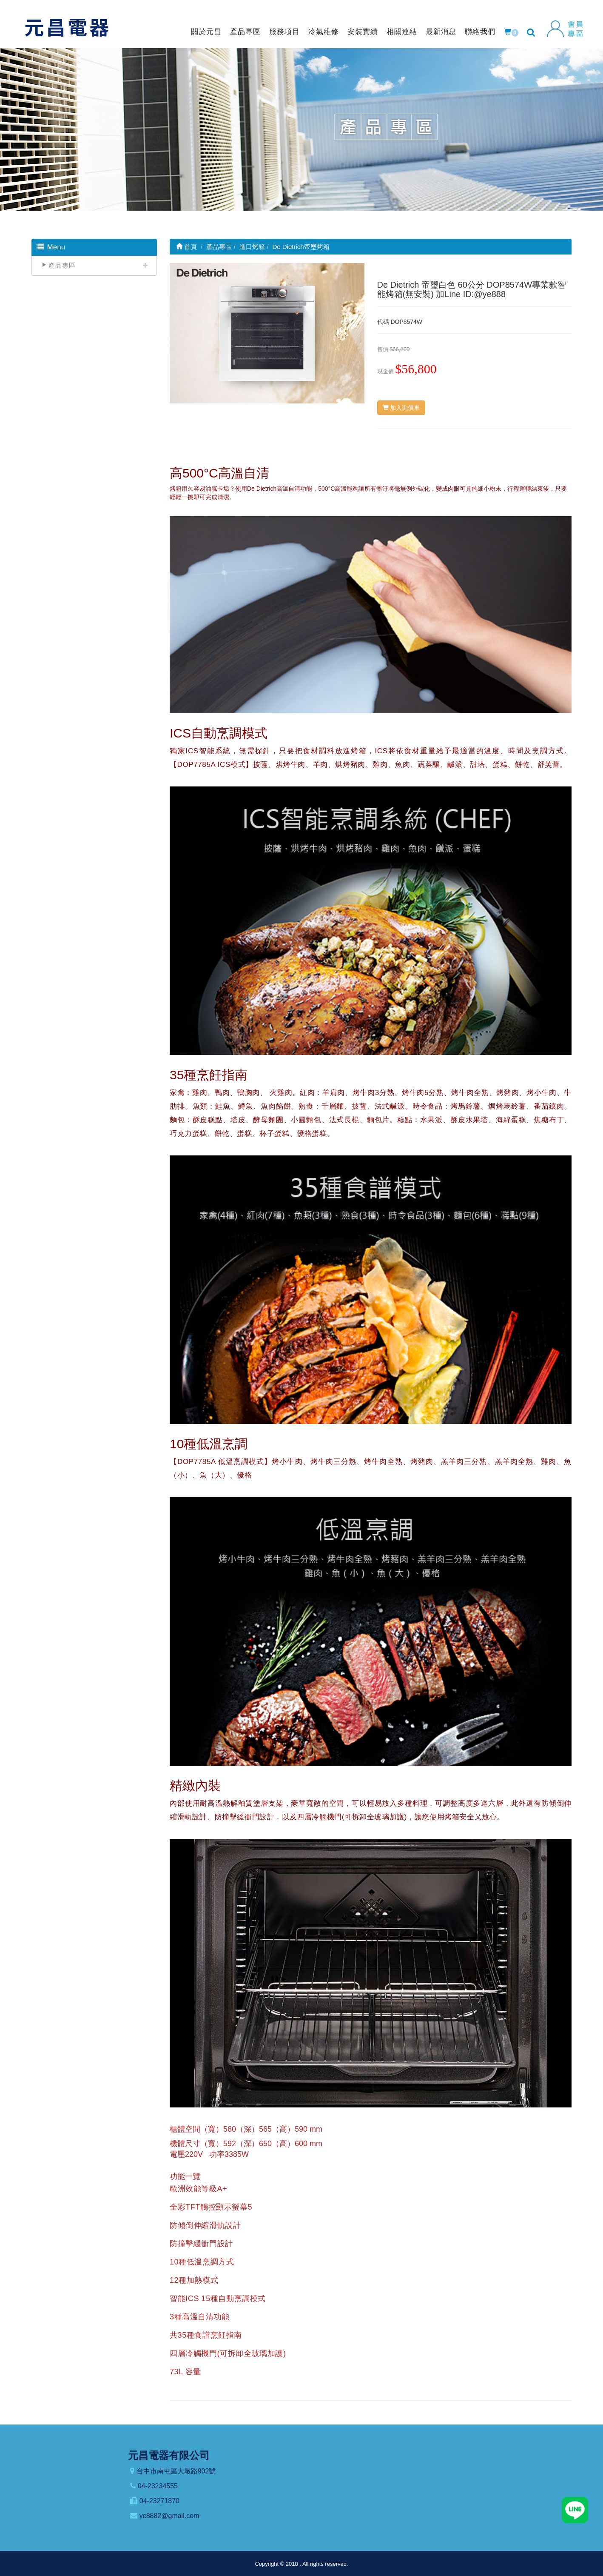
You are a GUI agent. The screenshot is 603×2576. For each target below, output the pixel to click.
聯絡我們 (480, 32)
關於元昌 (206, 32)
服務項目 (284, 32)
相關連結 (402, 32)
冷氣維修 (323, 32)
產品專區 (245, 32)
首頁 (186, 246)
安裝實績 (362, 32)
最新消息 (441, 32)
